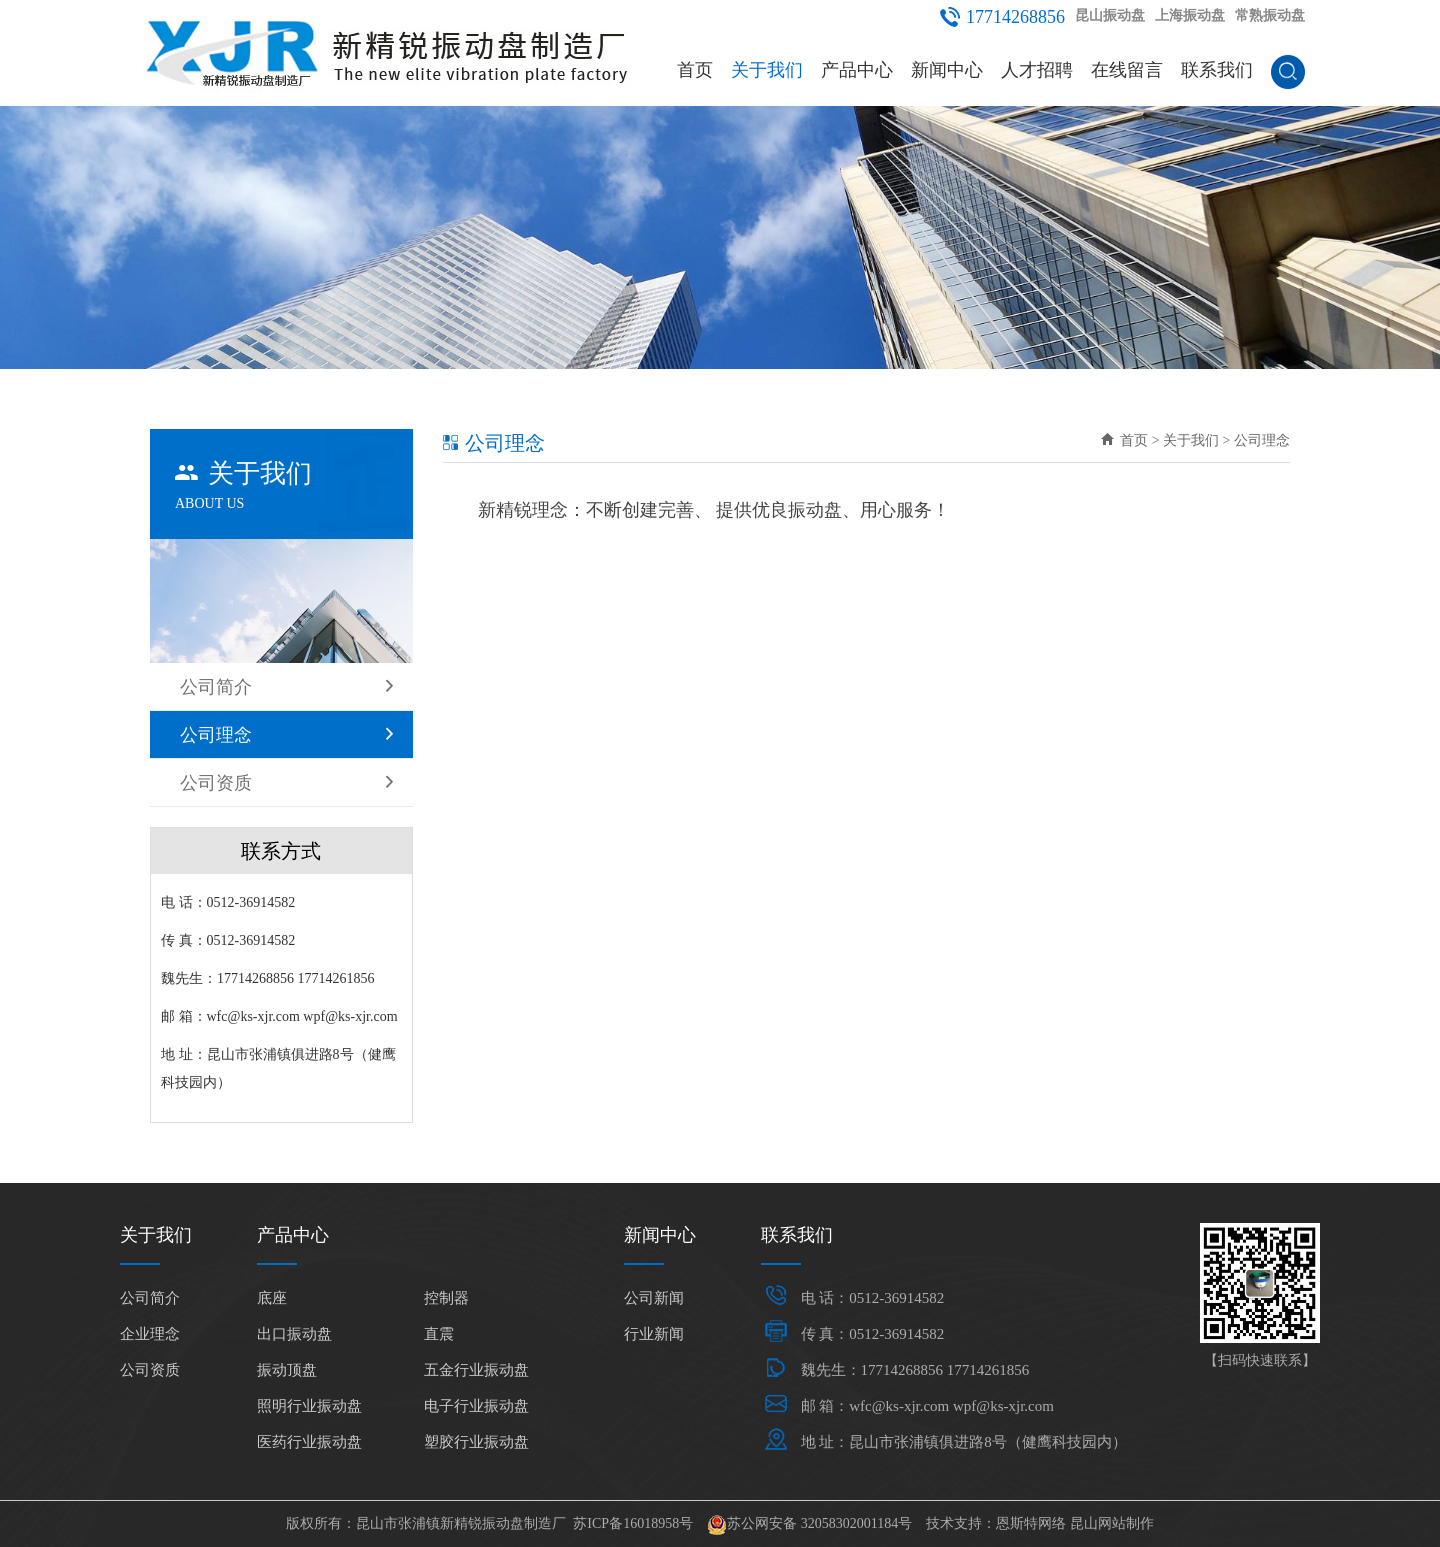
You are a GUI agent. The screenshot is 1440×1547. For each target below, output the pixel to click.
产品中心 (857, 70)
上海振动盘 (1190, 15)
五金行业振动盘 (476, 1370)
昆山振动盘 (1110, 15)
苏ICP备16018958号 (633, 1523)
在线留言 (1127, 70)
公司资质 (286, 783)
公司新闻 (654, 1298)
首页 (695, 70)
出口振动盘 (294, 1334)
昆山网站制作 (1112, 1523)
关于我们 (767, 70)
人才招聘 (1037, 70)
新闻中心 (947, 70)
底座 (272, 1298)
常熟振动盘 (1270, 15)
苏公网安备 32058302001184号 (819, 1523)
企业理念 (150, 1334)
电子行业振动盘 (476, 1406)
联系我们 (1217, 70)
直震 (439, 1334)
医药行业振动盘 (309, 1442)
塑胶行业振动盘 (476, 1442)
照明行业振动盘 (309, 1406)
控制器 (446, 1298)
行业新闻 (654, 1334)
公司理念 (286, 735)
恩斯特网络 (1031, 1523)
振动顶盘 (287, 1370)
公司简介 (286, 687)
